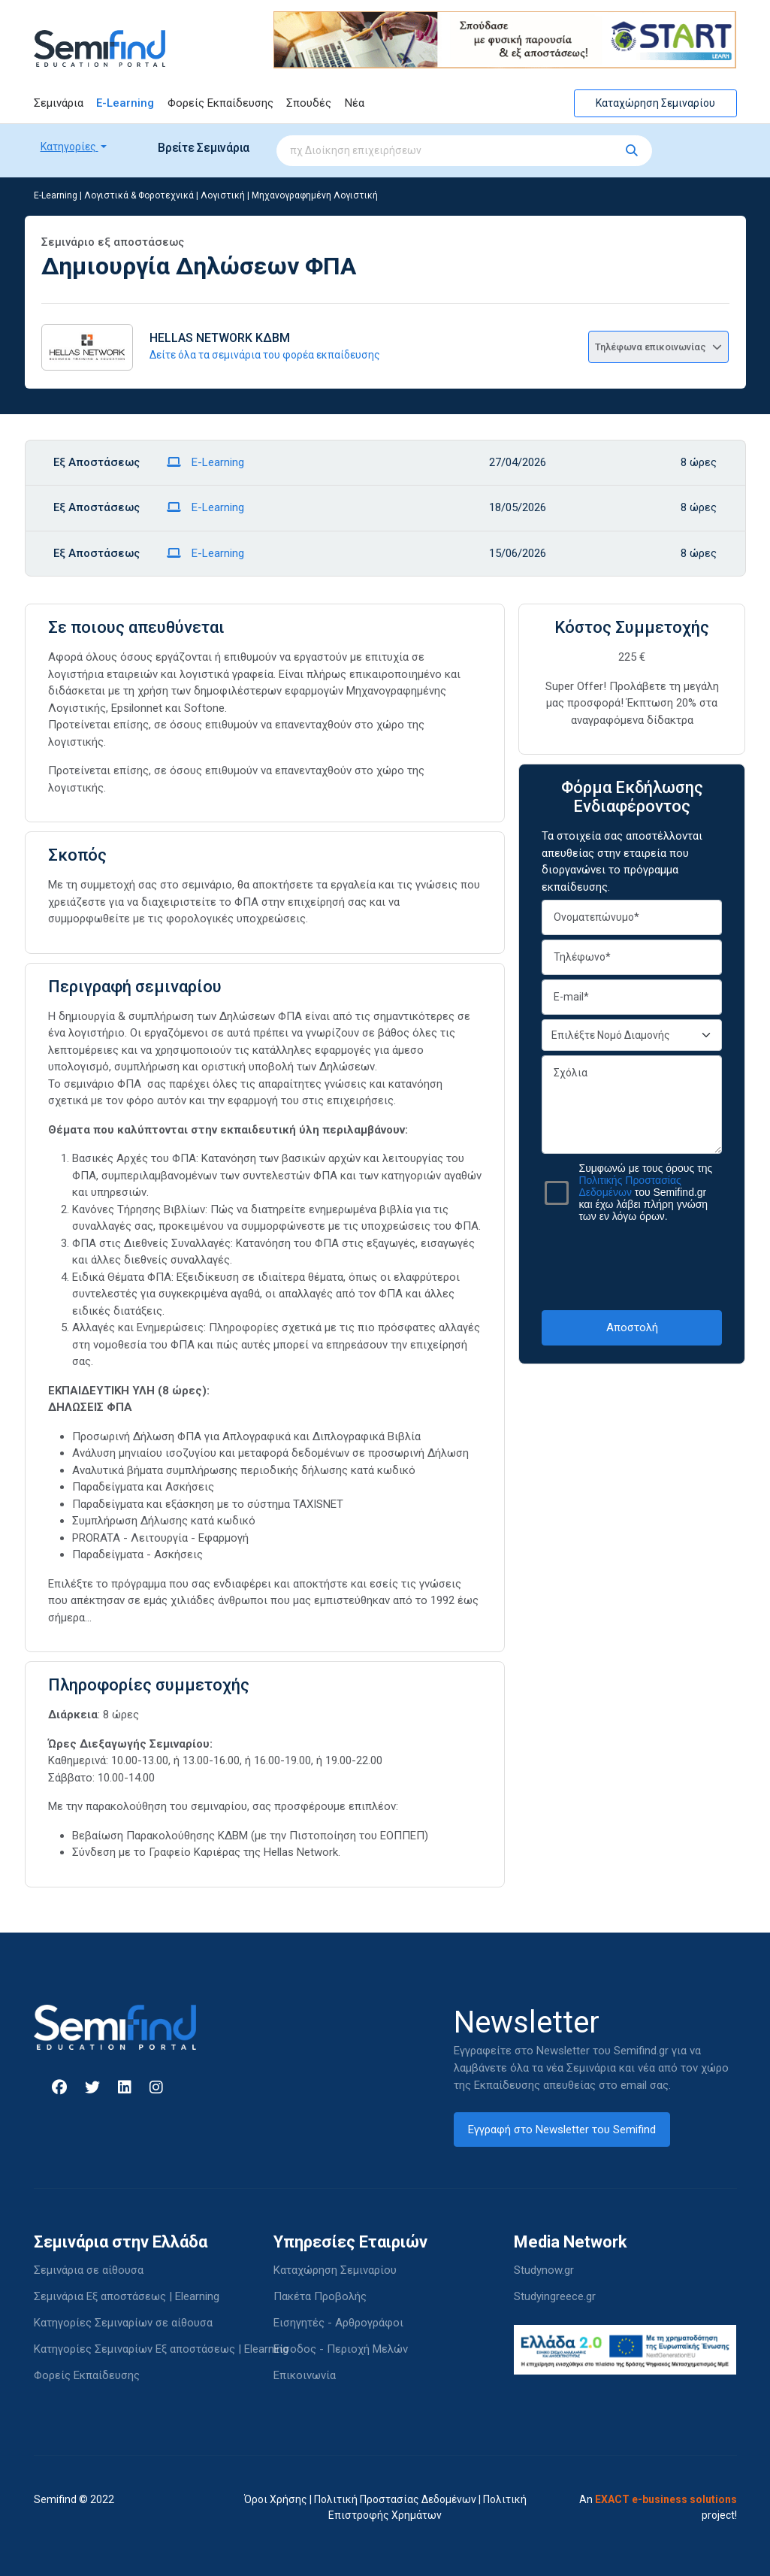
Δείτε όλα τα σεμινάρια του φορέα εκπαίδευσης (264, 355)
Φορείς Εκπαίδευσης (220, 103)
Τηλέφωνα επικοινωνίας (658, 347)
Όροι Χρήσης (275, 2499)
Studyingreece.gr (555, 2296)
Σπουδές (308, 103)
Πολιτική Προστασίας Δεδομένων (395, 2499)
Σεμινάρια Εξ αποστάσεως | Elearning (126, 2296)
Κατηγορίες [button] (69, 147)
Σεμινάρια (58, 103)
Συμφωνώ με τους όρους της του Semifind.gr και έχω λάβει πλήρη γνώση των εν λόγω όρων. (645, 1192)
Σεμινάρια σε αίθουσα (88, 2270)
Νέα (354, 103)
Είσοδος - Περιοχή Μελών (340, 2349)
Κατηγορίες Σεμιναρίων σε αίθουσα (123, 2322)
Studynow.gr (544, 2270)
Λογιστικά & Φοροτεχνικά (139, 195)
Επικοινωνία (304, 2375)
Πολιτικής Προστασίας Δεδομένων (629, 1186)
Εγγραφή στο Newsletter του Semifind (562, 2129)
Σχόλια (632, 1104)
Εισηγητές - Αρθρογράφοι (338, 2322)
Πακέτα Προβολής (320, 2296)
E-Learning (125, 103)
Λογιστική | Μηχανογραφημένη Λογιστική (289, 195)
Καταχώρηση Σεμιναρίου (655, 103)
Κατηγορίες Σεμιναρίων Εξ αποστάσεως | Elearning (161, 2349)
